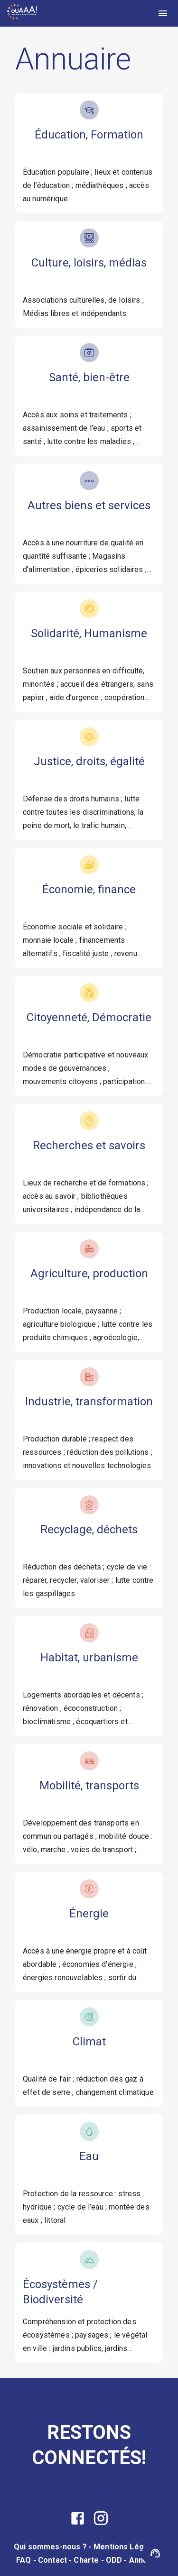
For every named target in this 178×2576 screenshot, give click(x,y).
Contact (52, 2560)
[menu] (162, 13)
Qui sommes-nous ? (50, 2546)
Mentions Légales (126, 2546)
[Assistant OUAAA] (155, 2553)
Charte (86, 2560)
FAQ (23, 2560)
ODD (114, 2560)
